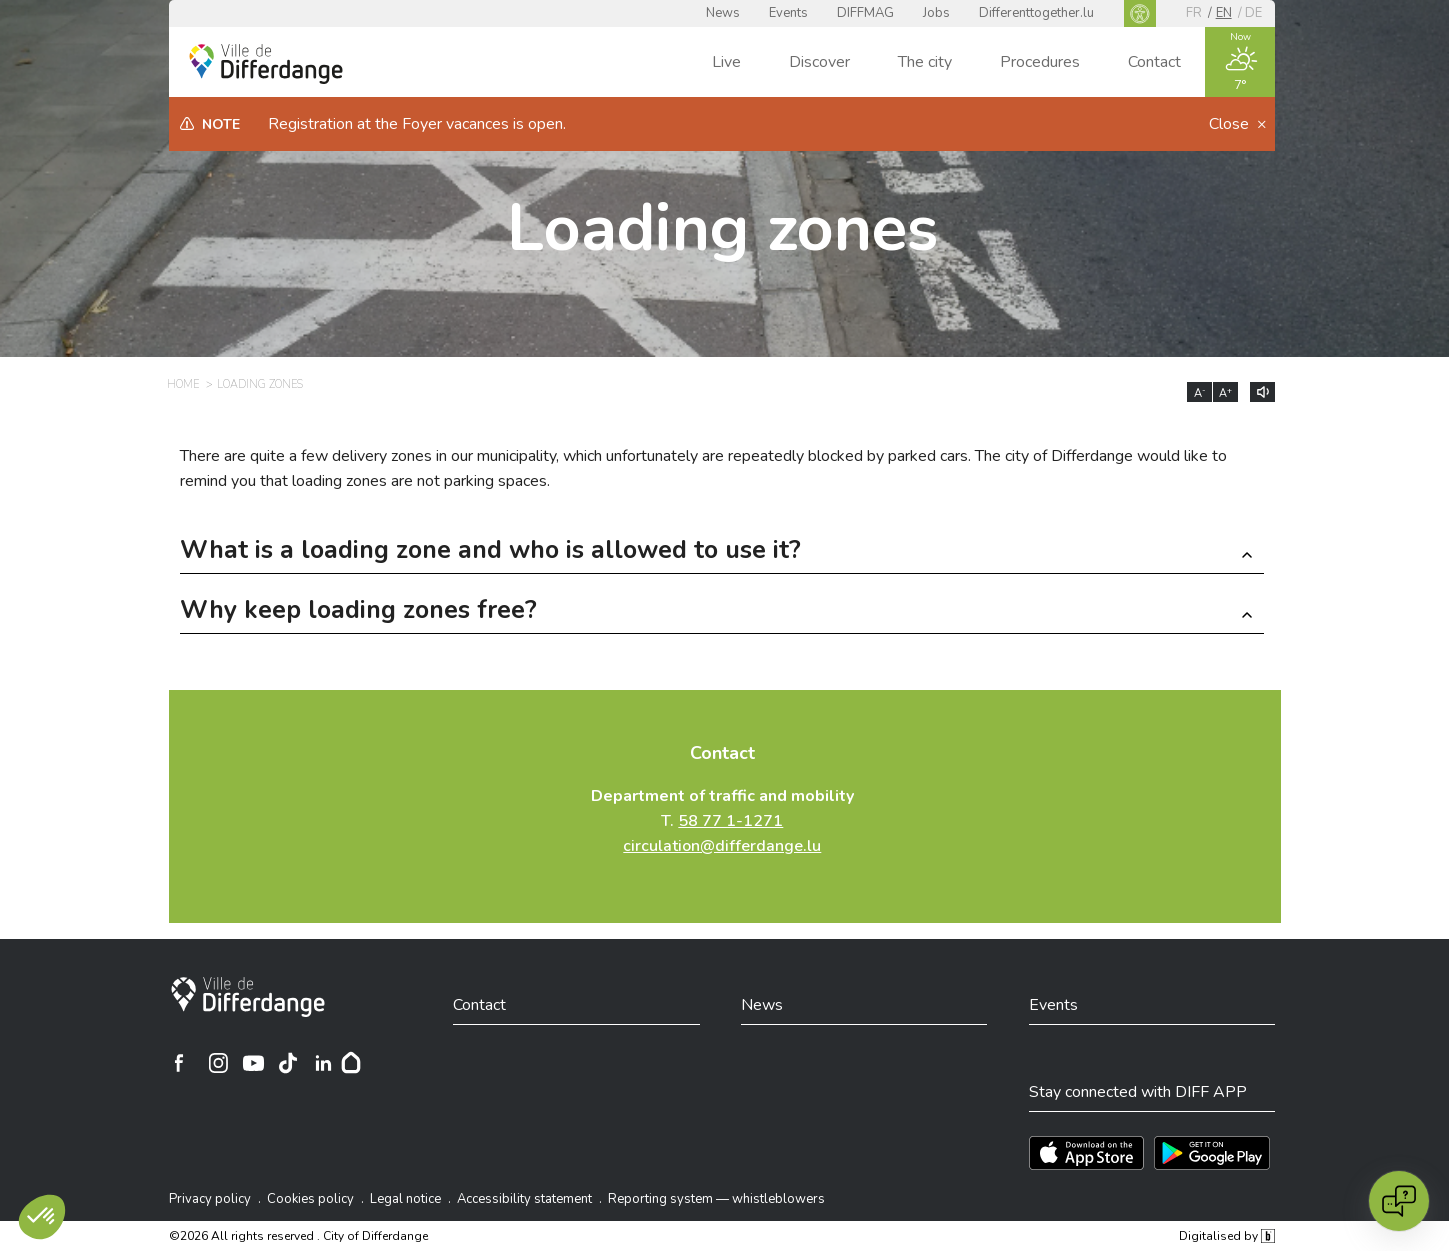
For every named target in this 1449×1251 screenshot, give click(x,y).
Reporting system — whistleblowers (716, 1199)
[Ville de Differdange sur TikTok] (288, 1063)
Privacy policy (210, 1199)
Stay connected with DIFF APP (1138, 1092)
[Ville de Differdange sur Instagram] (218, 1063)
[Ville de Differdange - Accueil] (266, 64)
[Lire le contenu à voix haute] (1262, 392)
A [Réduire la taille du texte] (1200, 393)
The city (925, 62)
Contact (1154, 62)
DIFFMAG (865, 13)
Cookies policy (310, 1199)
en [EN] (1224, 13)
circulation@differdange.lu (722, 846)
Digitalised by (1227, 1236)
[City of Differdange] (248, 997)
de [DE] (1253, 13)
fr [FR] (1194, 13)
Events (788, 13)
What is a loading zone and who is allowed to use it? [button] (490, 552)
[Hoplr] (351, 1063)
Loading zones (722, 228)
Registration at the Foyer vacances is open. (417, 124)
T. (722, 821)
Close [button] (1231, 124)
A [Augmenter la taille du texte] (1225, 393)
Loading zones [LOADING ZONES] (260, 384)
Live (726, 62)
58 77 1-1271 (730, 821)
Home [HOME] (183, 384)
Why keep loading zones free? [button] (358, 612)
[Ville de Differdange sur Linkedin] (323, 1063)
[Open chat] (1399, 1201)
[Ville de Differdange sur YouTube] (253, 1063)
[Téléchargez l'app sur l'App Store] (1086, 1153)
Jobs (936, 13)
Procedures (1040, 62)
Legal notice (405, 1199)
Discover (819, 62)
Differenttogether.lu (1036, 13)
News (723, 13)
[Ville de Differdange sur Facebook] (179, 1063)
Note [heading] (221, 124)
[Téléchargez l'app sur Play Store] (1212, 1153)
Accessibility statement (524, 1199)
